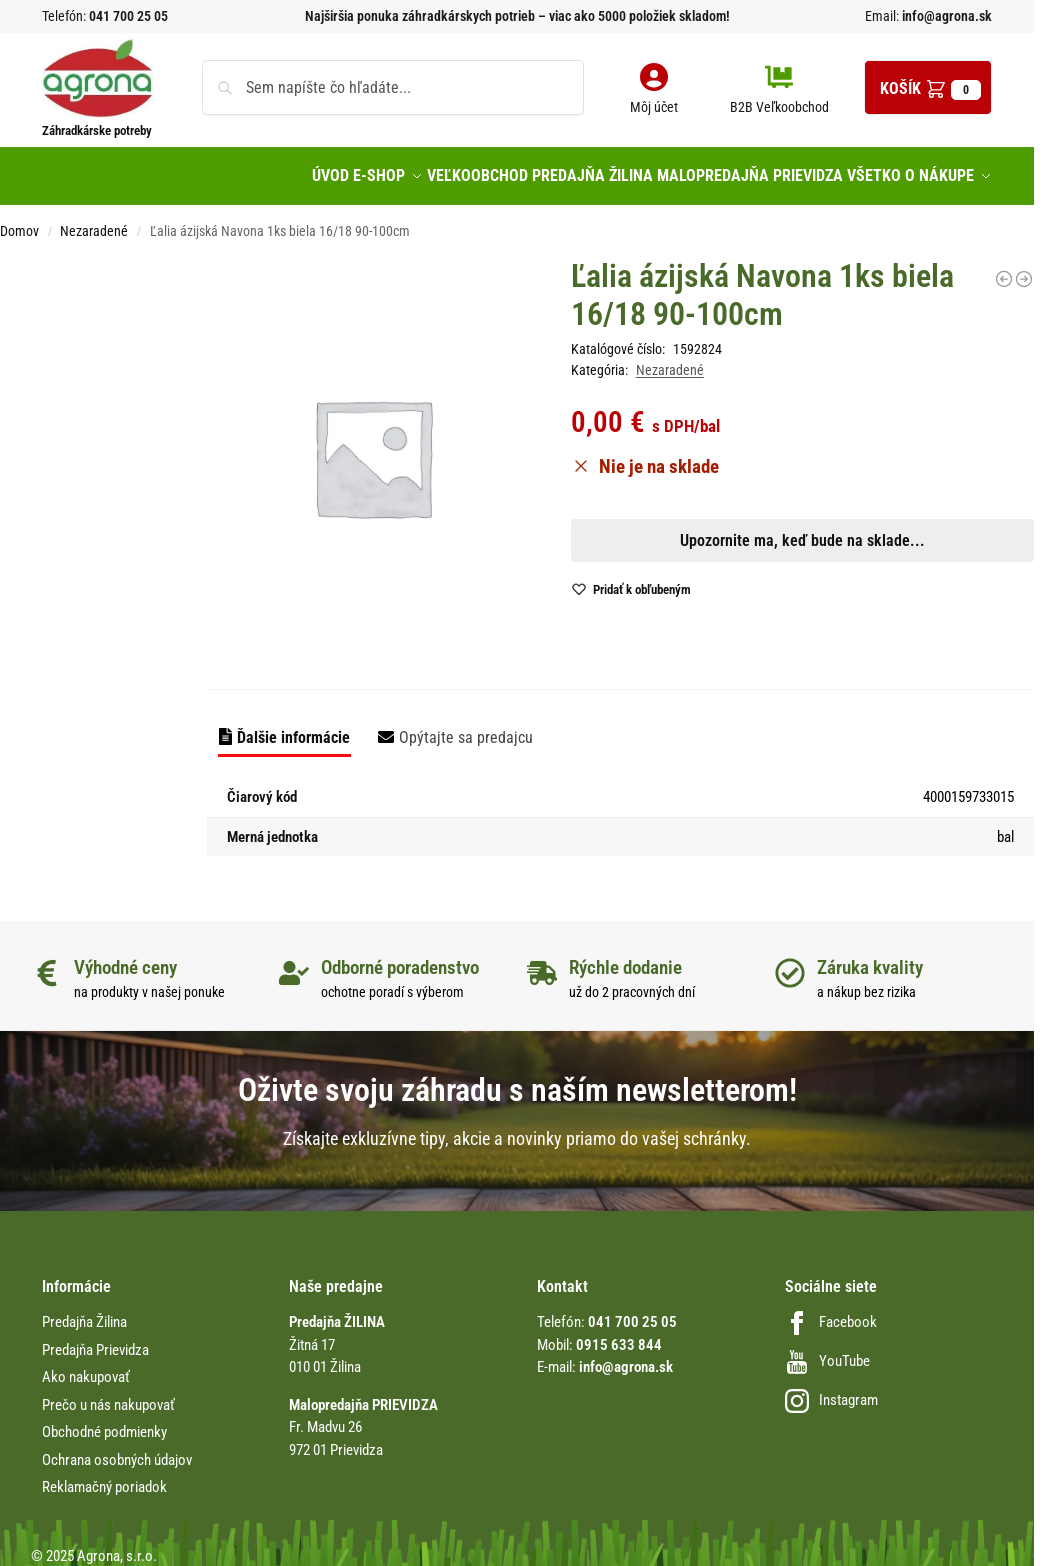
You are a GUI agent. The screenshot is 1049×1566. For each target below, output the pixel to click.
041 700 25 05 (128, 16)
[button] (928, 87)
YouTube (827, 1350)
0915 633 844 (619, 1334)
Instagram (831, 1390)
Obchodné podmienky (104, 1421)
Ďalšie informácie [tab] (293, 726)
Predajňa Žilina (84, 1311)
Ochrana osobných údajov (117, 1449)
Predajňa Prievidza (95, 1339)
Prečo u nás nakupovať (108, 1394)
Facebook (831, 1311)
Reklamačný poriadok (104, 1476)
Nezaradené (94, 220)
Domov (19, 220)
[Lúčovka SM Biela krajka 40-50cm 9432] (1004, 268)
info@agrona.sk (945, 16)
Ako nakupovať (86, 1366)
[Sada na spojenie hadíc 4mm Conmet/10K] (1024, 268)
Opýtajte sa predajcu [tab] (466, 726)
